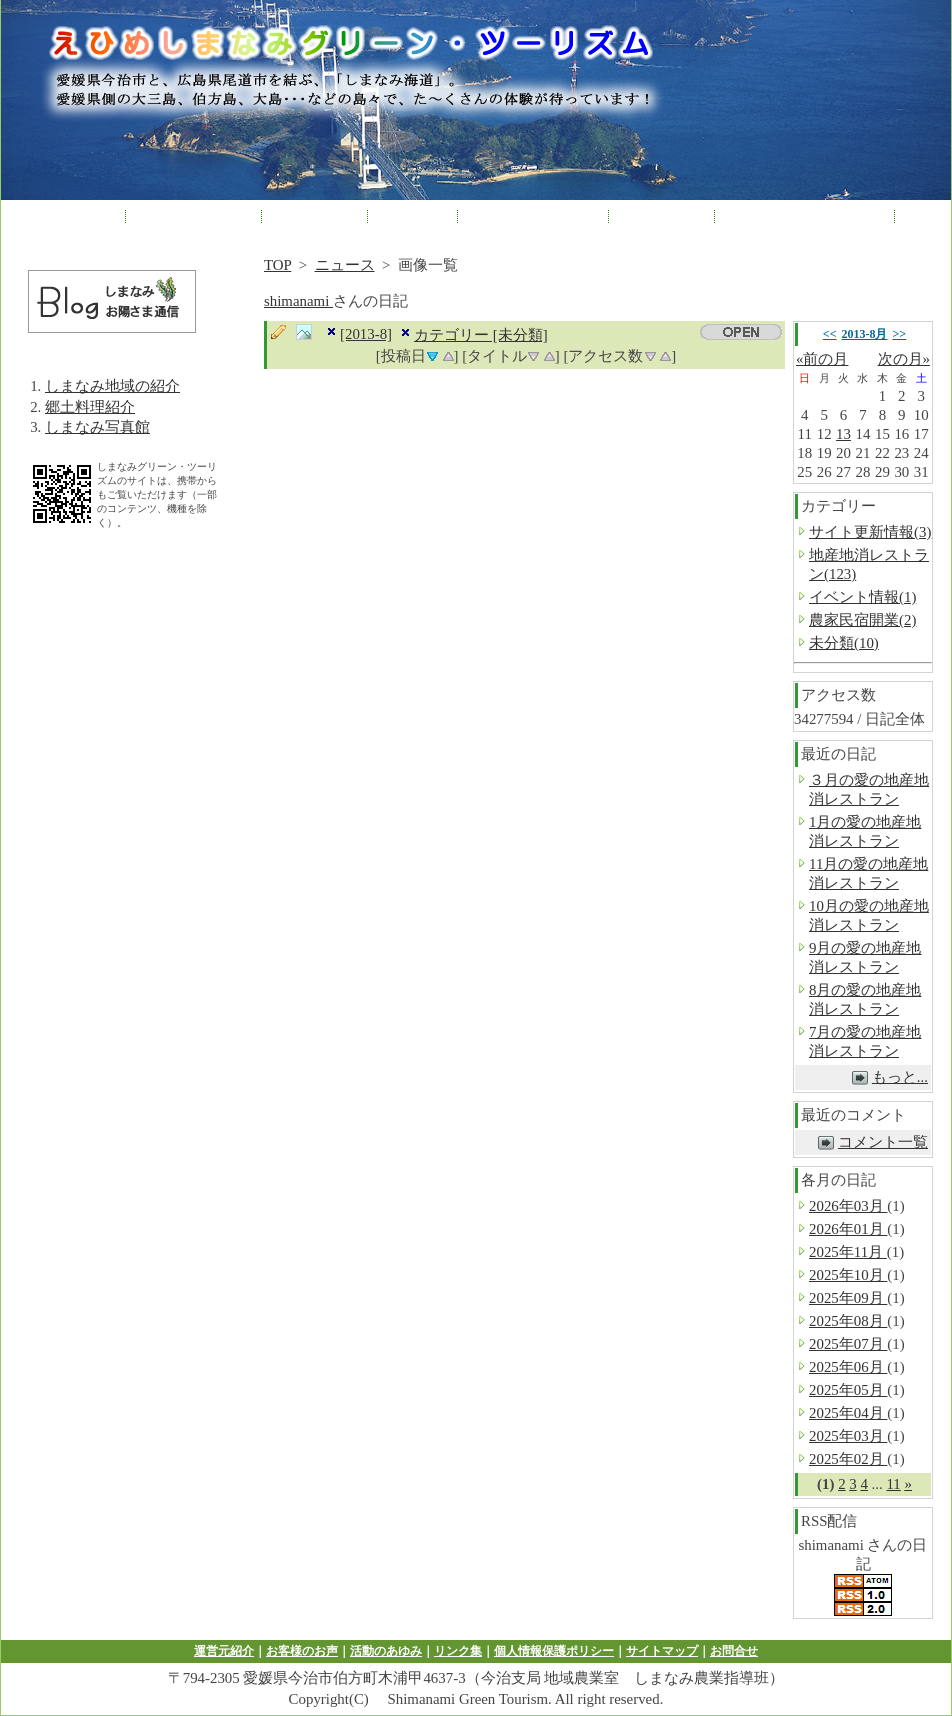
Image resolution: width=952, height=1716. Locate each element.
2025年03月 (848, 1436)
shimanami (298, 301)
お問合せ (734, 1651)
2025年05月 (848, 1390)
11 (893, 1484)
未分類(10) (844, 643)
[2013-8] (366, 334)
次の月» (904, 359)
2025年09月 (848, 1298)
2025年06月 (848, 1367)
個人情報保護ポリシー (554, 1651)
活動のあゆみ (386, 1651)
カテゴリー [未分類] (481, 335)
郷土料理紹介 (90, 407)
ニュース (345, 265)
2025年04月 (848, 1413)
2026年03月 (848, 1206)
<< (830, 334)
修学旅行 (661, 215)
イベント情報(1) (862, 597)
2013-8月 (865, 334)
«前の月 (822, 359)
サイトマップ (662, 1651)
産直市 (412, 215)
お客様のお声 (302, 1651)
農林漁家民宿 (194, 215)
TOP (277, 265)
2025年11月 (848, 1252)
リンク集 (458, 1651)
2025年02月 (848, 1459)
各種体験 (314, 215)
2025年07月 (848, 1344)
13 (843, 434)
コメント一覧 (883, 1142)
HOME (80, 215)
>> (900, 334)
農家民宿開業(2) (862, 620)
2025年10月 (848, 1275)
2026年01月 (848, 1229)
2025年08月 (848, 1321)
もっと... (900, 1077)
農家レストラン (533, 215)
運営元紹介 (224, 1651)
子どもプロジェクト (804, 215)
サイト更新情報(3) (870, 532)
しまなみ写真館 (97, 427)
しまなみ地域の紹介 (112, 386)
